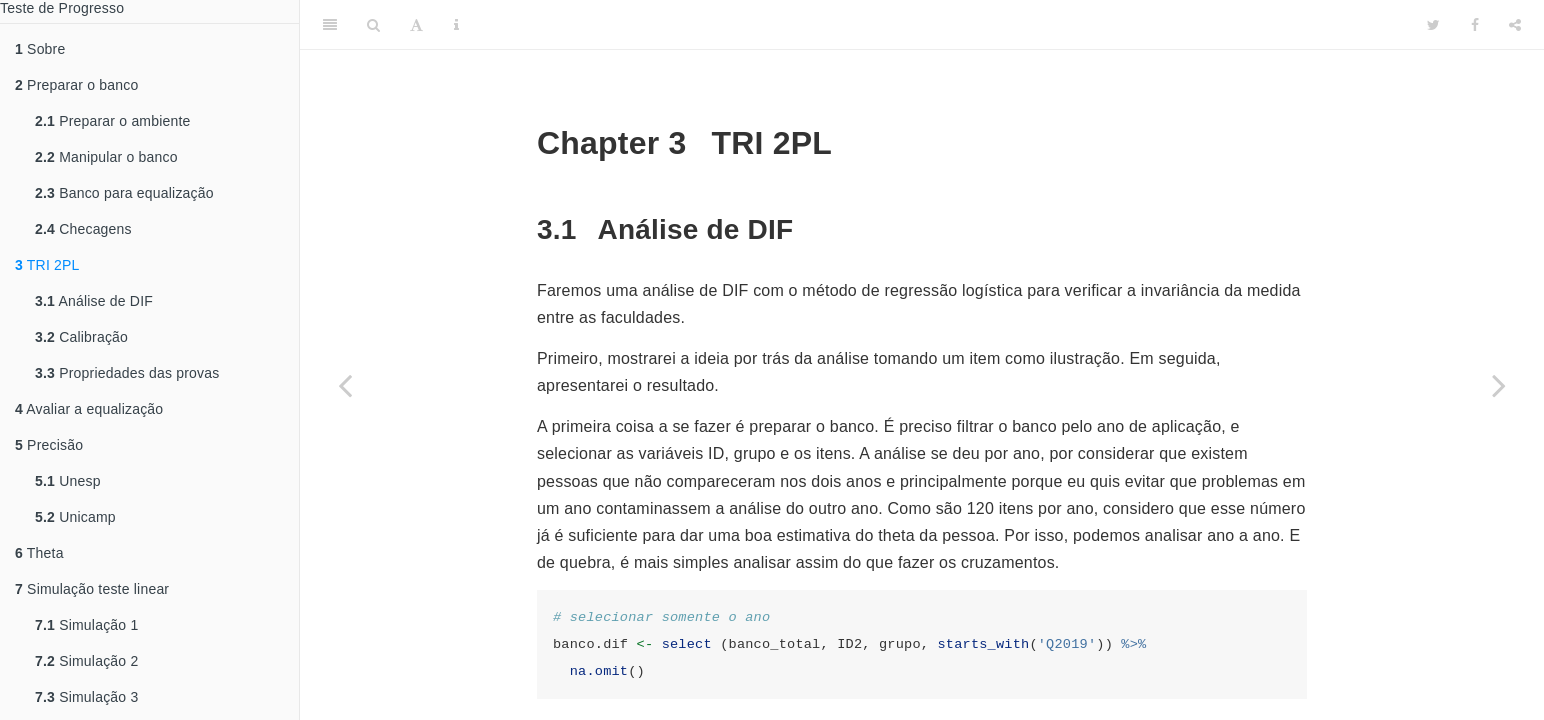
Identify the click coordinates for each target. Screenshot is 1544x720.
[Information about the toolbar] (456, 25)
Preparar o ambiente (113, 121)
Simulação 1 (86, 625)
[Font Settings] (416, 25)
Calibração (81, 337)
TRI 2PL (47, 265)
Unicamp (75, 517)
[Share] (1515, 25)
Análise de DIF (94, 301)
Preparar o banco (76, 85)
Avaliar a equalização (89, 409)
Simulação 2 (86, 661)
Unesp (68, 481)
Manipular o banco (106, 157)
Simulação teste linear (92, 589)
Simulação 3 (86, 697)
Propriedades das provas (127, 373)
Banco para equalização (124, 193)
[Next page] (1499, 385)
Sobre (40, 49)
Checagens (83, 229)
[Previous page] (345, 385)
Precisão (49, 445)
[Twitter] (1433, 25)
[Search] (373, 25)
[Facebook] (1475, 25)
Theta (39, 553)
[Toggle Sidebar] (330, 25)
